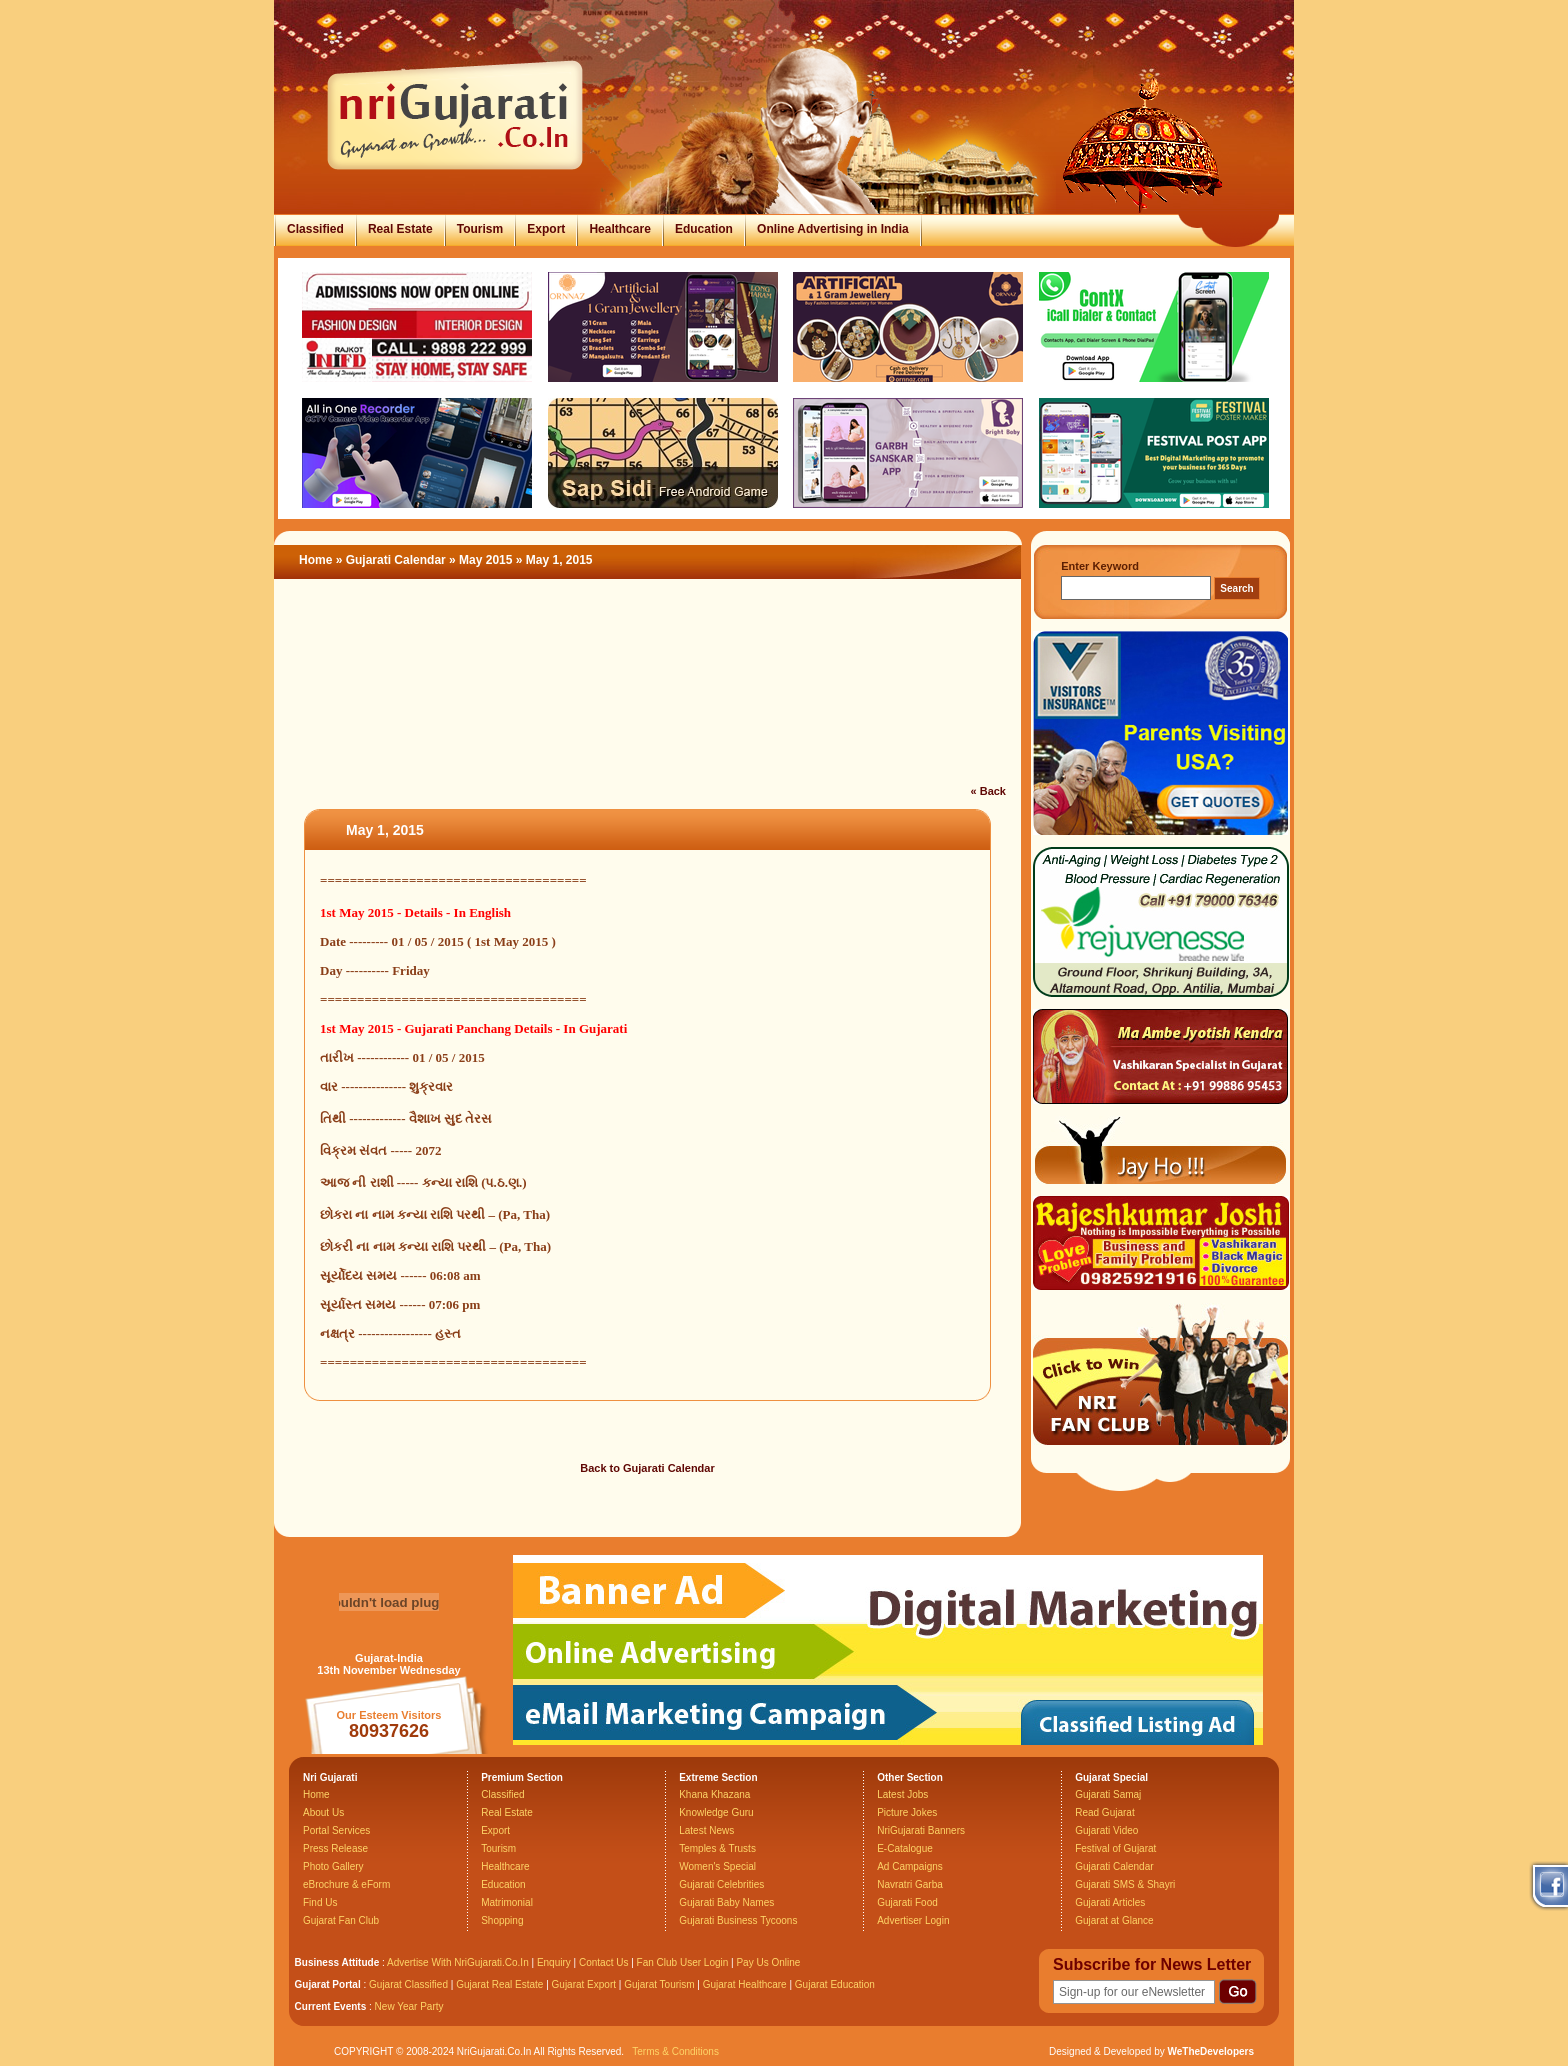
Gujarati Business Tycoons (738, 1920)
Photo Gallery (333, 1866)
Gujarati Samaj (1108, 1794)
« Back (988, 791)
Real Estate (400, 229)
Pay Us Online (768, 1962)
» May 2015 (482, 560)
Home (315, 560)
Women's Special (717, 1866)
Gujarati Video (1106, 1830)
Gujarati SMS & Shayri (1125, 1884)
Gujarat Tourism (659, 1984)
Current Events (331, 2006)
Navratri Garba (910, 1884)
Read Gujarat (1104, 1812)
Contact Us (603, 1962)
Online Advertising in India (833, 229)
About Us (323, 1812)
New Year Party (409, 2006)
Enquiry (555, 1962)
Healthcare (619, 229)
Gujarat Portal (328, 1984)
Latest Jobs (902, 1794)
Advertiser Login (913, 1920)
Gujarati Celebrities (721, 1884)
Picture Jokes (907, 1812)
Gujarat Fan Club (341, 1920)
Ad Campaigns (910, 1866)
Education (704, 229)
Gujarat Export (584, 1984)
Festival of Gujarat (1115, 1848)
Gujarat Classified (408, 1984)
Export (546, 229)
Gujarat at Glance (1114, 1920)
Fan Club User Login (683, 1962)
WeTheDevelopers (1210, 2051)
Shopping (502, 1920)
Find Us (320, 1902)
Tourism (480, 229)
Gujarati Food (907, 1902)
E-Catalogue (905, 1848)
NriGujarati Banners (921, 1830)
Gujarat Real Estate (499, 1984)
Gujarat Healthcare (745, 1984)
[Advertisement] (648, 694)
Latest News (706, 1830)
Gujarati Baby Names (726, 1902)
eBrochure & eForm (346, 1884)
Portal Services (336, 1830)
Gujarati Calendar (396, 560)
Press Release (335, 1848)
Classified (315, 229)
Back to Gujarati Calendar (647, 1468)
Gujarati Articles (1110, 1902)
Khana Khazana (714, 1794)
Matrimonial (507, 1902)
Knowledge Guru (716, 1812)
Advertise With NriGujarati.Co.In (458, 1962)
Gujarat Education (835, 1984)
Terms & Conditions (675, 2051)
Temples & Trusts (717, 1848)
